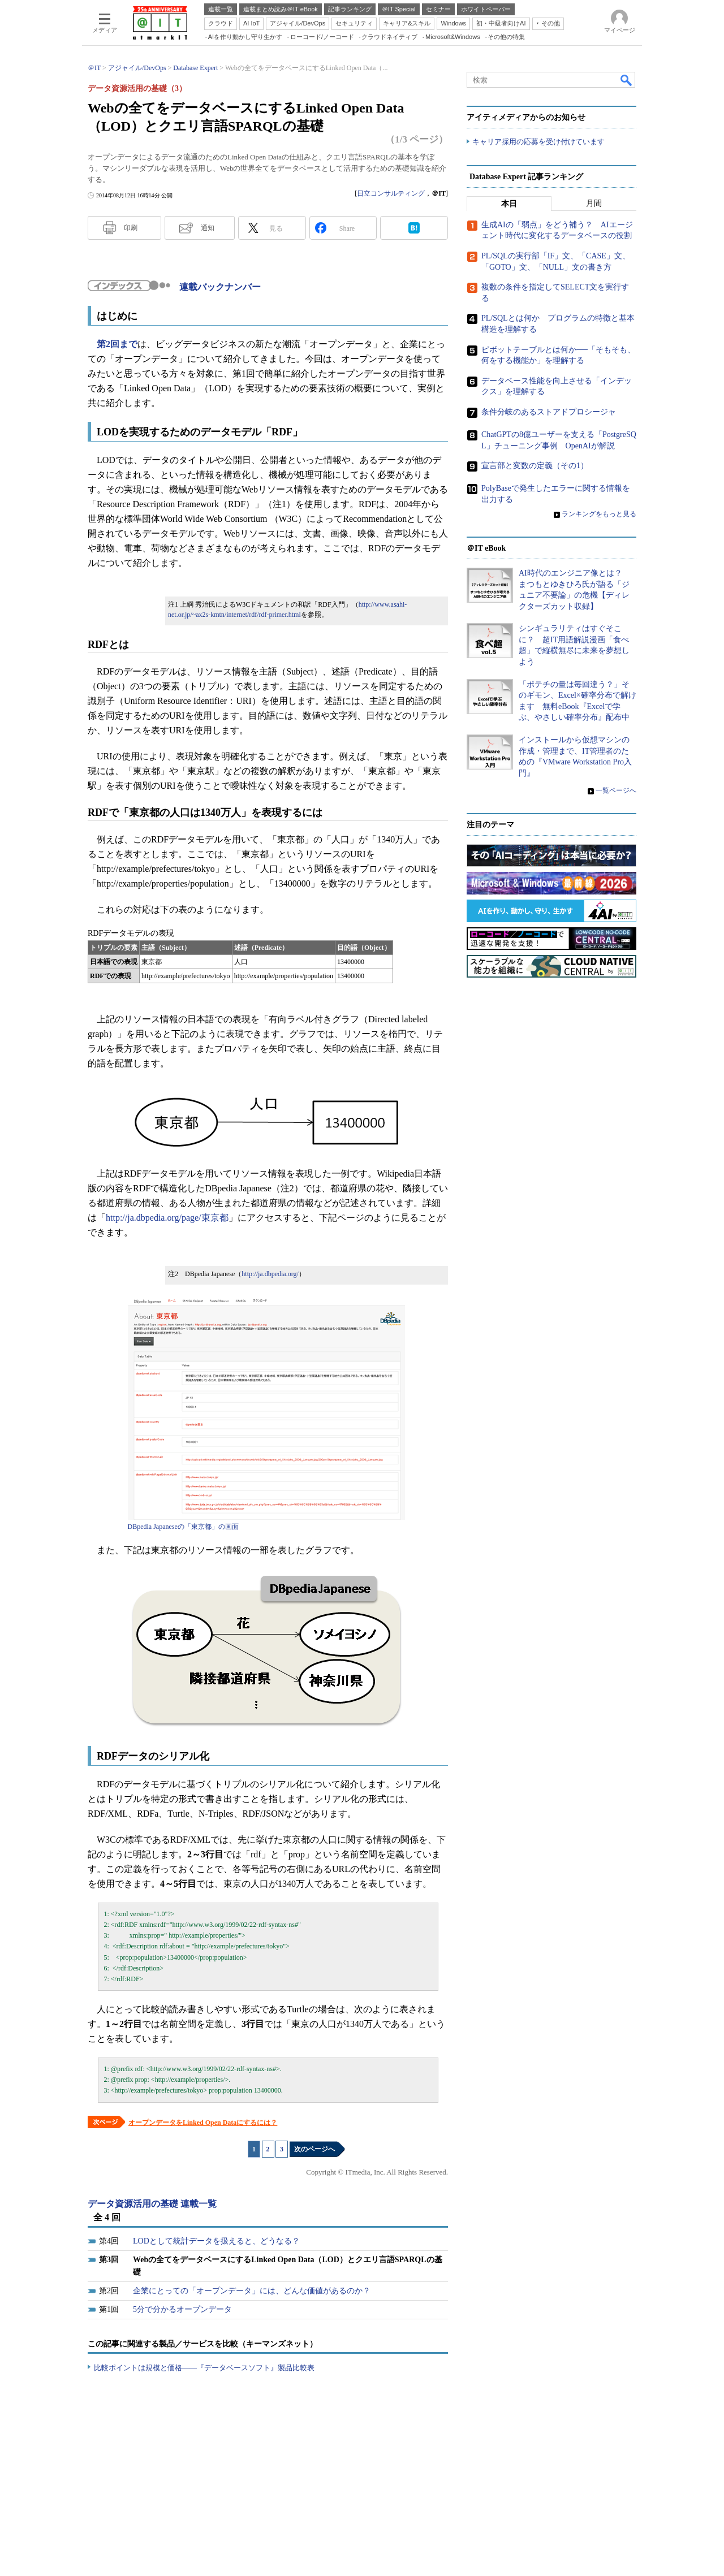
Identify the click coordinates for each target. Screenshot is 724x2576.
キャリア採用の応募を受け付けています (538, 141)
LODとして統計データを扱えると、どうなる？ (216, 2241)
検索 (626, 80)
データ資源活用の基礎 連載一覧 (152, 2203)
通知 (207, 228)
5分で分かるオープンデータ (182, 2309)
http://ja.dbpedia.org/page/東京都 (167, 1217)
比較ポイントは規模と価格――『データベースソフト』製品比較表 (204, 2367)
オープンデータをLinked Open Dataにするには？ (202, 2123)
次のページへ (314, 2149)
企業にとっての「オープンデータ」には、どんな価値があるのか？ (251, 2291)
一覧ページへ (616, 790)
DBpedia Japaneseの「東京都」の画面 (183, 1527)
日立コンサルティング (391, 193)
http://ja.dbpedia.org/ (270, 1274)
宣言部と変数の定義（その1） (534, 465)
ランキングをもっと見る (599, 514)
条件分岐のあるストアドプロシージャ (548, 412)
